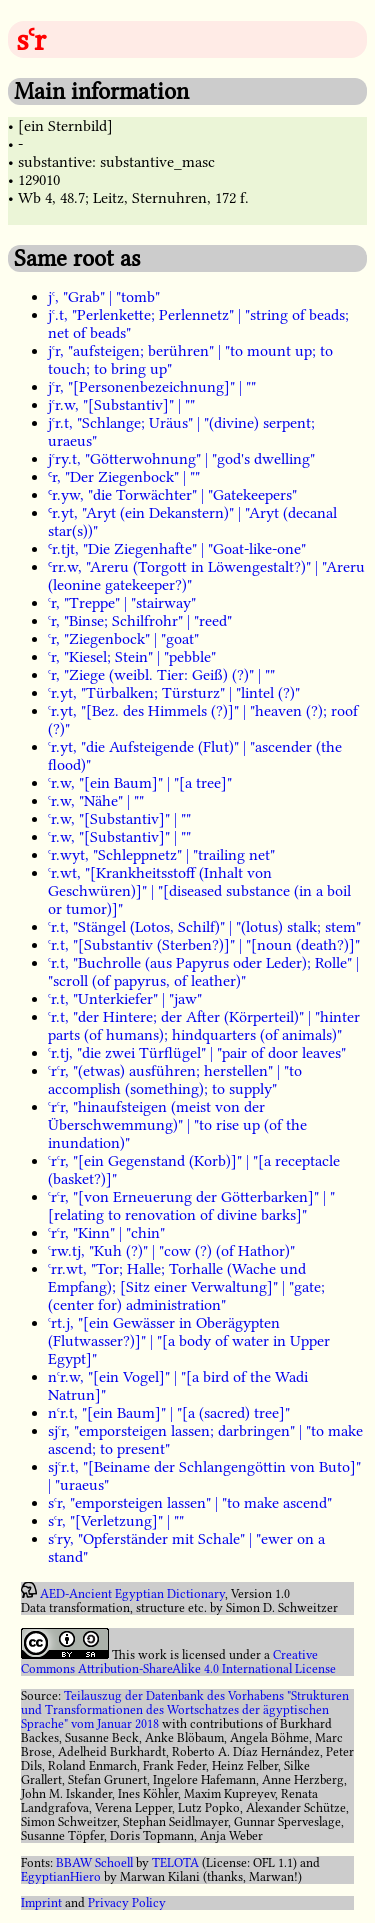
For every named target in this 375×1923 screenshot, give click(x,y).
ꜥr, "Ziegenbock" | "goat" (123, 639)
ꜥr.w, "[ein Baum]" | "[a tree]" (140, 783)
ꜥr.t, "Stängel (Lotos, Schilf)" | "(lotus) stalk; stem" (204, 927)
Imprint (41, 1903)
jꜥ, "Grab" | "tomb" (104, 297)
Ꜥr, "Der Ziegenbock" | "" (124, 477)
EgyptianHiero (61, 1877)
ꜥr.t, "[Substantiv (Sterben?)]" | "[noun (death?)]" (204, 945)
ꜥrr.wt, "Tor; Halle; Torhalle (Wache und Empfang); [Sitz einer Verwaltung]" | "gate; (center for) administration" (186, 1287)
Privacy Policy (127, 1903)
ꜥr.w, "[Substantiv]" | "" (119, 819)
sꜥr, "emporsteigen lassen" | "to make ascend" (190, 1503)
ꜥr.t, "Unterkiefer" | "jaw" (125, 999)
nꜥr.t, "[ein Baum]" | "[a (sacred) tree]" (169, 1413)
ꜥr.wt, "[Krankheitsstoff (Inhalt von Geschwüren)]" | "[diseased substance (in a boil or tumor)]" (199, 891)
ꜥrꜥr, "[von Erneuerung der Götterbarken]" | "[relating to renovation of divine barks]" (191, 1206)
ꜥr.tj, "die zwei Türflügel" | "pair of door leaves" (197, 1053)
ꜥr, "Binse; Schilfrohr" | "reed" (140, 621)
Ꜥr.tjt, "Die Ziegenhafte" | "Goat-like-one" (177, 549)
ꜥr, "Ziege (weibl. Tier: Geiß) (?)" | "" (161, 675)
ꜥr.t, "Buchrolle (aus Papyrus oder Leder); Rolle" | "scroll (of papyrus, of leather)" (203, 972)
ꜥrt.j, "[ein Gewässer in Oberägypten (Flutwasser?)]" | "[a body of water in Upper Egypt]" (189, 1341)
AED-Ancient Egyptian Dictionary (132, 1594)
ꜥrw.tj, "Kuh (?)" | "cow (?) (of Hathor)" (171, 1251)
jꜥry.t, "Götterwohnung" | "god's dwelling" (181, 459)
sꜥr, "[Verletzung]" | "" (116, 1521)
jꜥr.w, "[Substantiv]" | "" (121, 405)
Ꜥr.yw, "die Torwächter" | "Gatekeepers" (172, 495)
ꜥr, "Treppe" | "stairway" (122, 603)
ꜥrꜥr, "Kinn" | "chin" (106, 1233)
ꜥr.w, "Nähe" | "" (96, 801)
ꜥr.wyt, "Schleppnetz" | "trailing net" (161, 855)
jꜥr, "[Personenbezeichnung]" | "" (152, 387)
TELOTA (175, 1863)
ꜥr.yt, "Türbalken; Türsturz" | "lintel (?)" (174, 693)
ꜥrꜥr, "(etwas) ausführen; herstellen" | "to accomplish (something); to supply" (175, 1080)
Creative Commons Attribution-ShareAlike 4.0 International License (178, 1662)
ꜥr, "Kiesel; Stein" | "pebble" (132, 657)
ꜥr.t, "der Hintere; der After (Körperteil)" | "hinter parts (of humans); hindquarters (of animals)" (204, 1026)
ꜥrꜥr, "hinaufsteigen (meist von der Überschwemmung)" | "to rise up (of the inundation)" (177, 1125)
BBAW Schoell (94, 1863)
